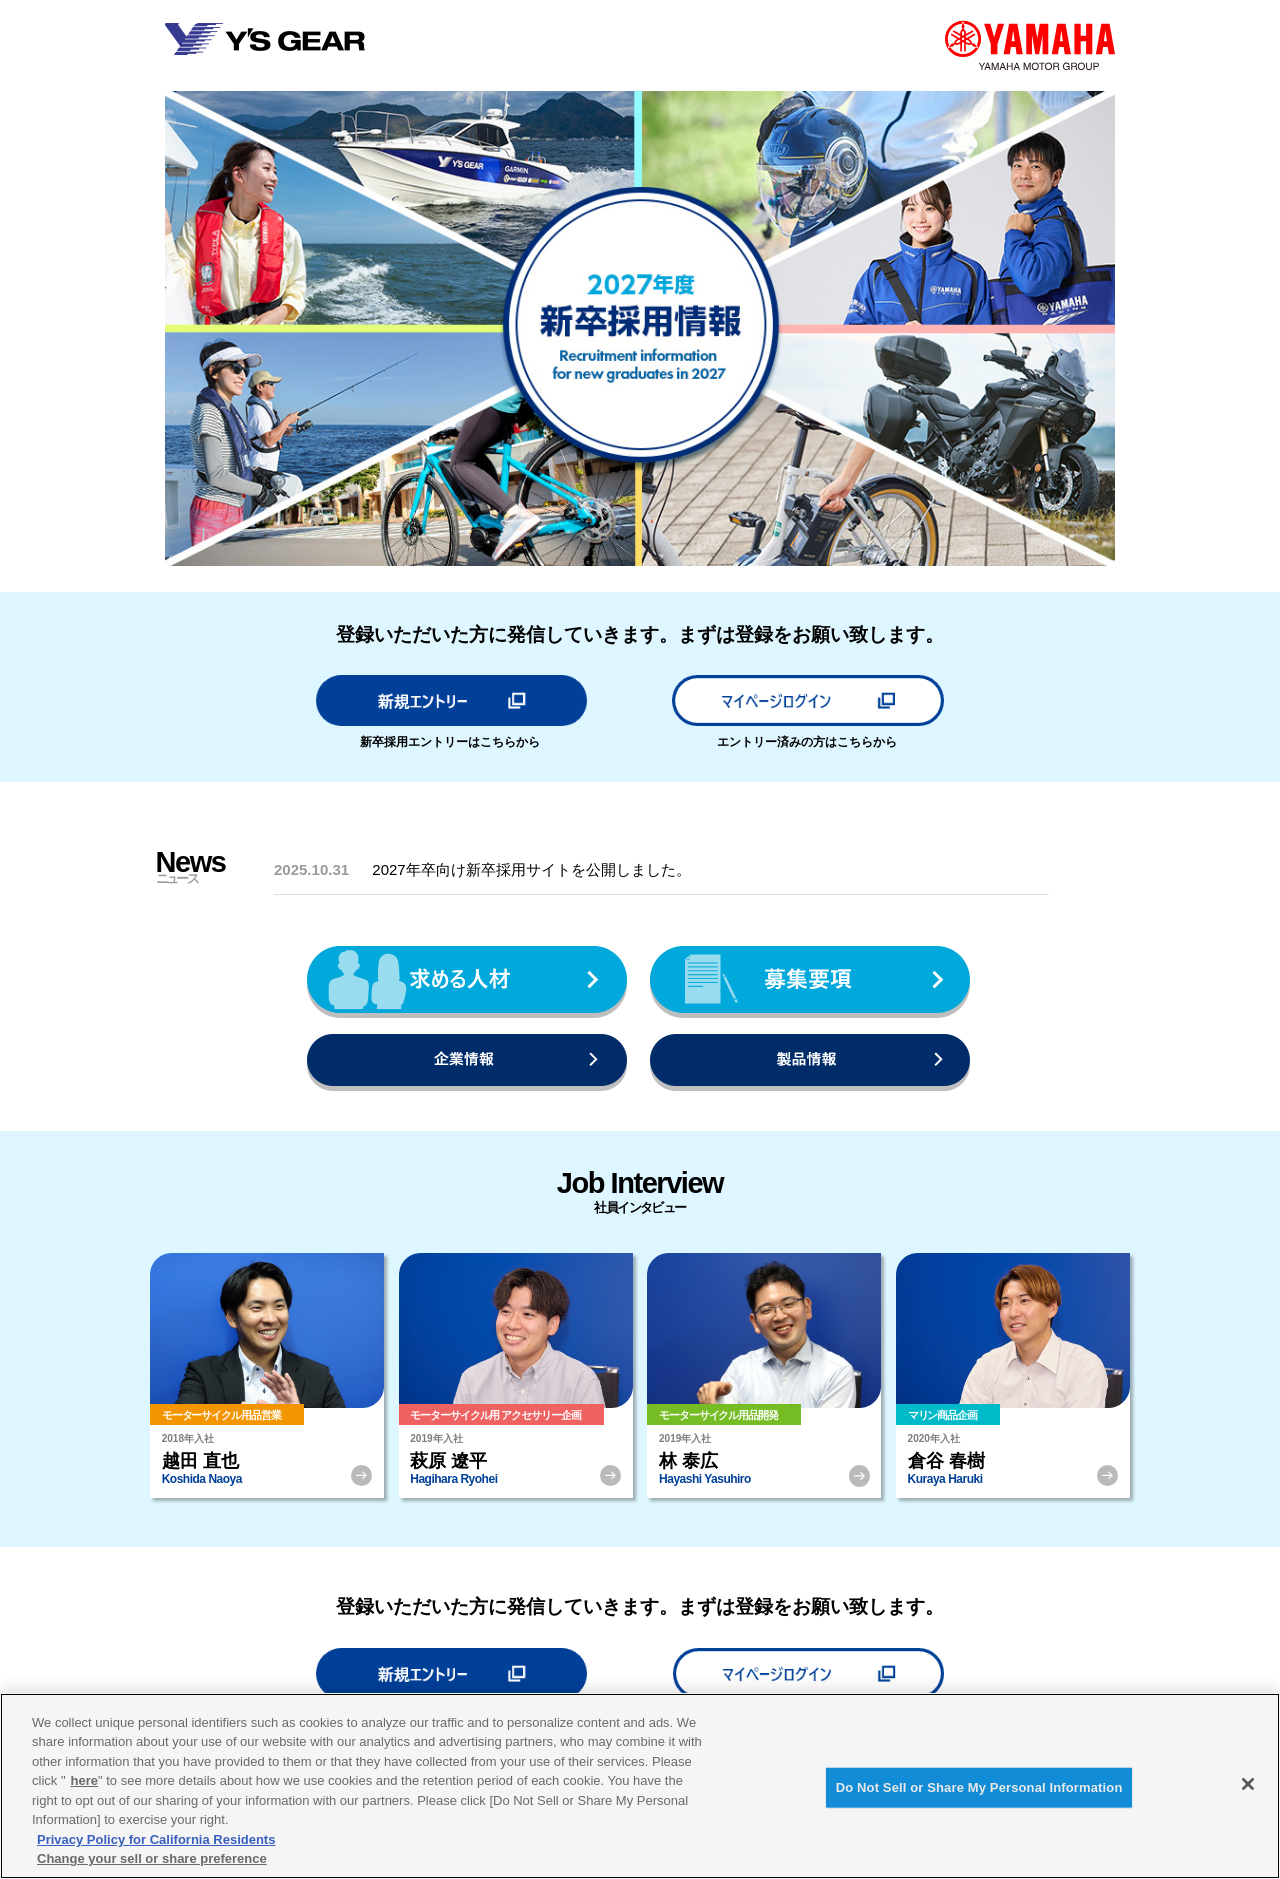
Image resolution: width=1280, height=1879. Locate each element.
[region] (640, 1786)
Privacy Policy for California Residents (156, 1839)
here (84, 1780)
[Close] (1248, 1784)
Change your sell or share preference (152, 1858)
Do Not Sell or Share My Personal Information (979, 1787)
